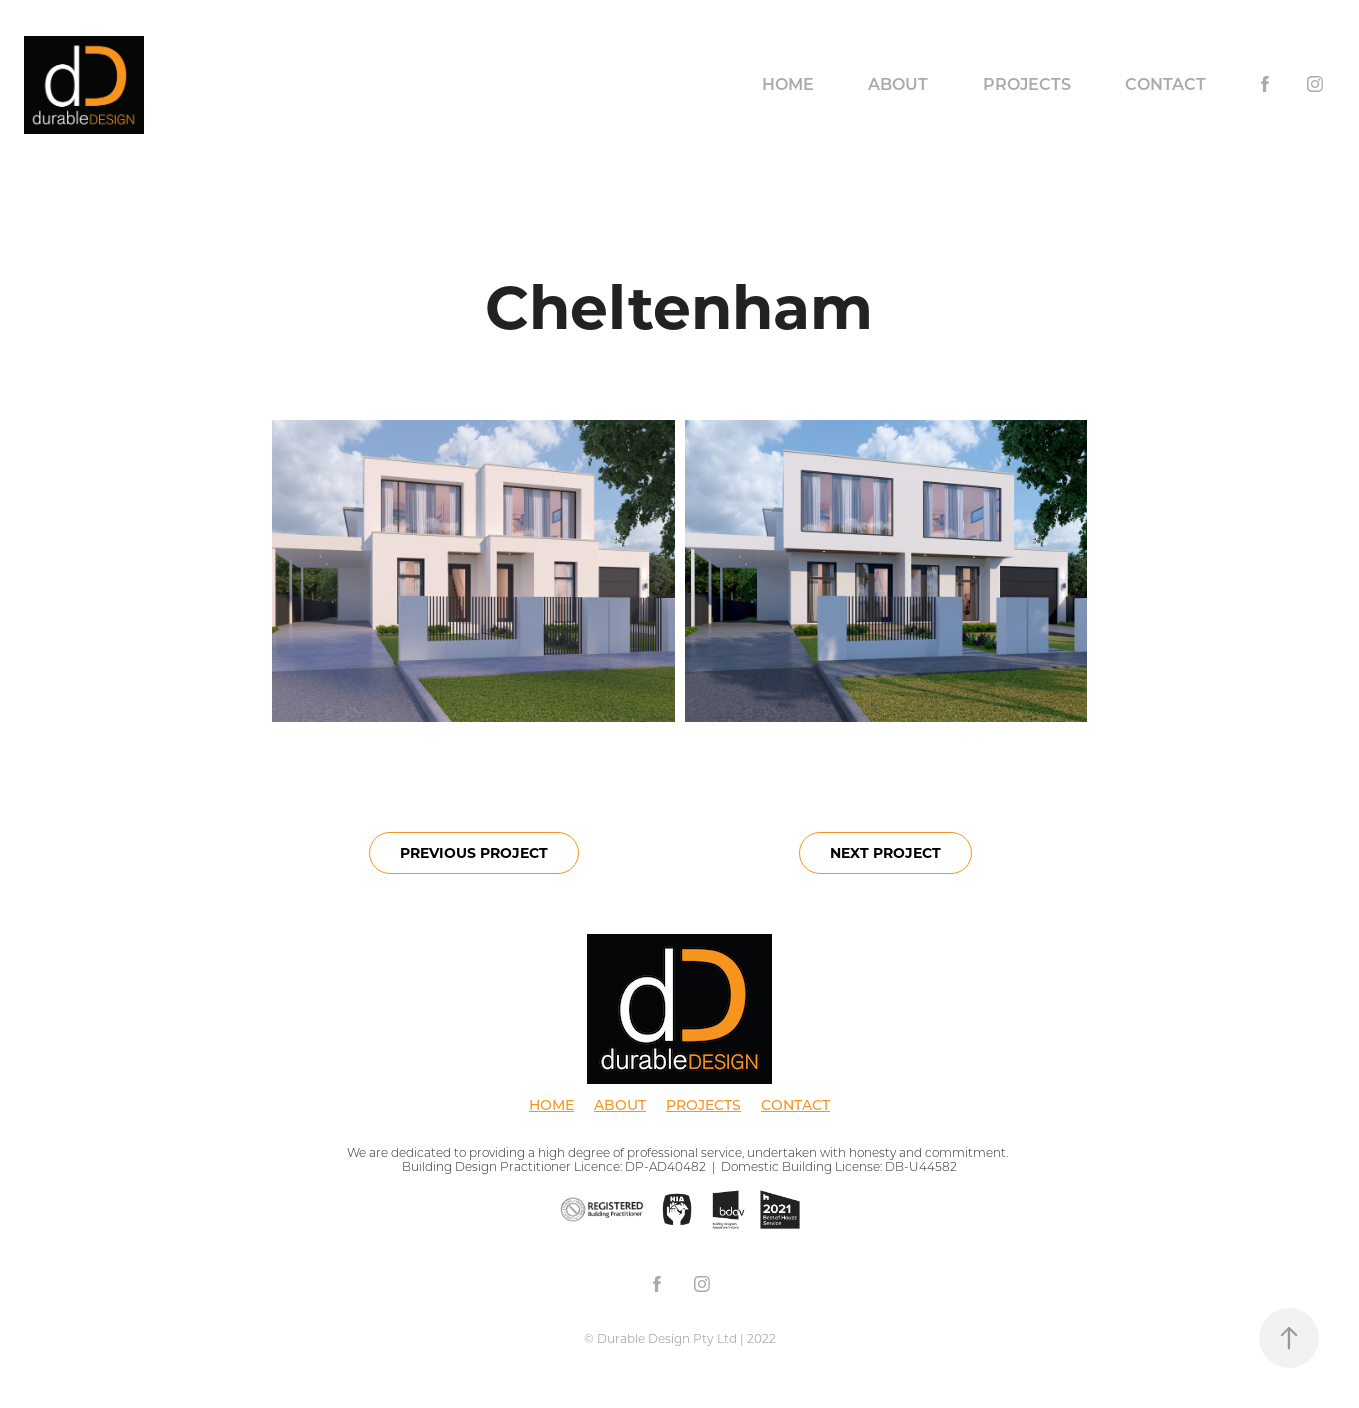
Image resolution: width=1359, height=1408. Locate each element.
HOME (551, 1104)
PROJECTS (703, 1104)
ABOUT (620, 1104)
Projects (1027, 83)
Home (788, 83)
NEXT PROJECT (885, 852)
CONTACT (795, 1104)
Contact (1165, 83)
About (898, 83)
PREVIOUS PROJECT (474, 852)
